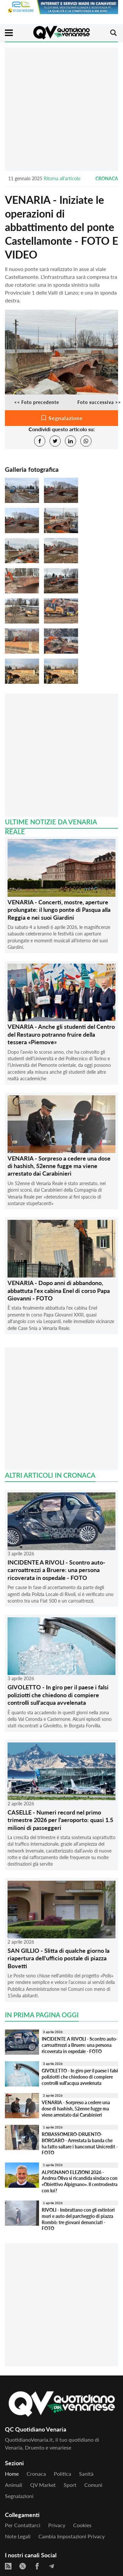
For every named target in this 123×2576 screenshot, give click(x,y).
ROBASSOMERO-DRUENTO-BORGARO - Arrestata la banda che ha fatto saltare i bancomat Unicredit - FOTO (80, 2143)
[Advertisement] (61, 109)
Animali (13, 2485)
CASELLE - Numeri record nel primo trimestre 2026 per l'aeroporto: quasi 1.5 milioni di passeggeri (60, 1820)
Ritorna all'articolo (62, 178)
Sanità (86, 2473)
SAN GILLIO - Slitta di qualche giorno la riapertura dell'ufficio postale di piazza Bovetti (59, 1958)
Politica (62, 2473)
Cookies (82, 2525)
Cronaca (106, 178)
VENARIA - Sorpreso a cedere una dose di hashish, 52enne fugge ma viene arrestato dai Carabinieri (59, 1166)
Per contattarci (22, 2525)
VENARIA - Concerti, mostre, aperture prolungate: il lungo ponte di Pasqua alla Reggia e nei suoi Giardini (59, 909)
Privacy (56, 2525)
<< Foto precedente (36, 402)
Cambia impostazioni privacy (71, 2536)
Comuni (93, 2485)
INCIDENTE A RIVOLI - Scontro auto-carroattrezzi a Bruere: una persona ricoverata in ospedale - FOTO (56, 1570)
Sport (70, 2485)
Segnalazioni (19, 2496)
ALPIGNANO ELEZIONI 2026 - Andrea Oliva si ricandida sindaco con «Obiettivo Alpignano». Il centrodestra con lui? (79, 2181)
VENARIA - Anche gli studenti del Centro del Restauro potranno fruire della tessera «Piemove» (61, 1034)
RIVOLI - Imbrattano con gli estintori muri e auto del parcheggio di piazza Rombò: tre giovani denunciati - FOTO (78, 2219)
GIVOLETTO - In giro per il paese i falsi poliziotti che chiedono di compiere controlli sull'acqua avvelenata (58, 1694)
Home (12, 2473)
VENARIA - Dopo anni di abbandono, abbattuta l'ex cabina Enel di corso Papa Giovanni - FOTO (59, 1290)
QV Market (43, 2485)
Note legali (18, 2536)
